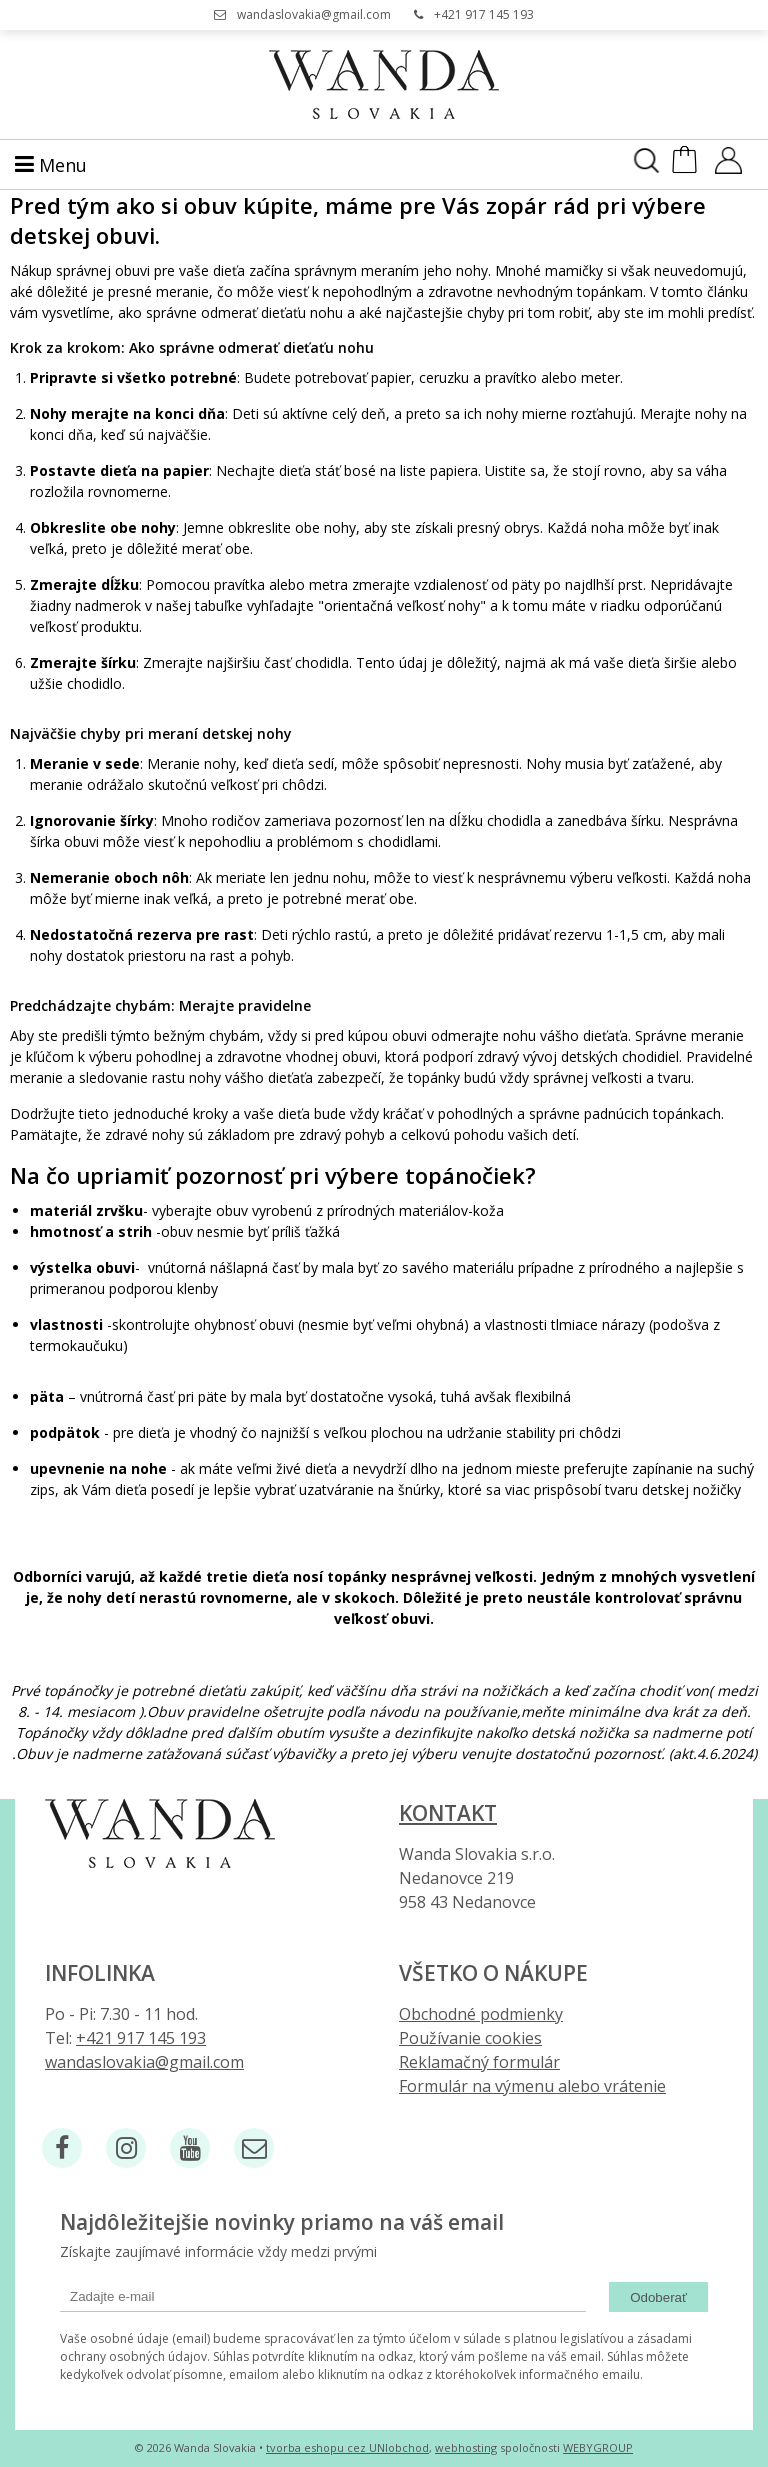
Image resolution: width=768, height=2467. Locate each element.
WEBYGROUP (598, 2447)
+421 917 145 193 (484, 14)
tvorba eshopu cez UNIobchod (347, 2447)
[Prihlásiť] (728, 167)
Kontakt (448, 1813)
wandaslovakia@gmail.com (314, 14)
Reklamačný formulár (479, 2062)
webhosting (466, 2447)
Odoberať (658, 2297)
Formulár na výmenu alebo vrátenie (532, 2086)
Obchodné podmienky (481, 2014)
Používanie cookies (470, 2038)
